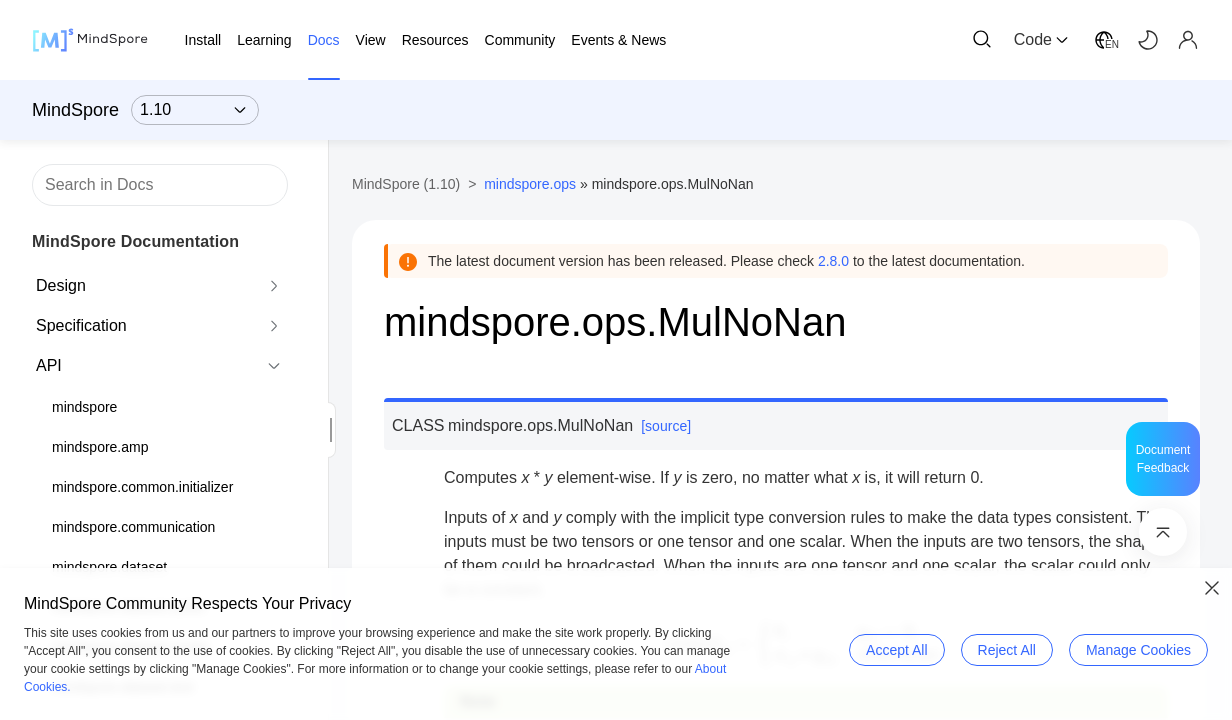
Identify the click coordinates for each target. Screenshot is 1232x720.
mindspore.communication (133, 527)
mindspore (84, 407)
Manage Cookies (1138, 650)
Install (203, 40)
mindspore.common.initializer (142, 487)
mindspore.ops (530, 184)
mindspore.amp (100, 447)
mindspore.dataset (109, 567)
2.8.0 (833, 261)
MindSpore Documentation (135, 241)
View (371, 40)
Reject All (1007, 650)
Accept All (896, 650)
